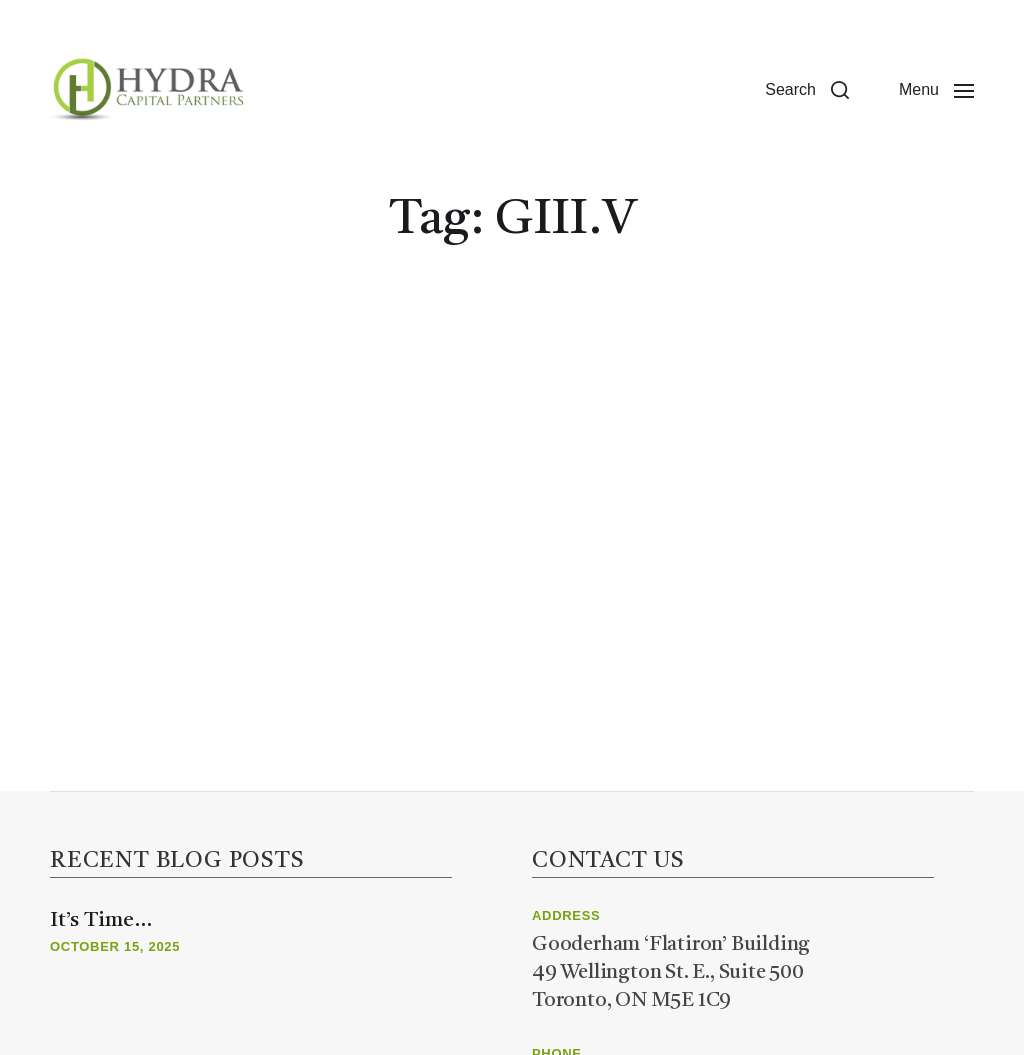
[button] (807, 90)
